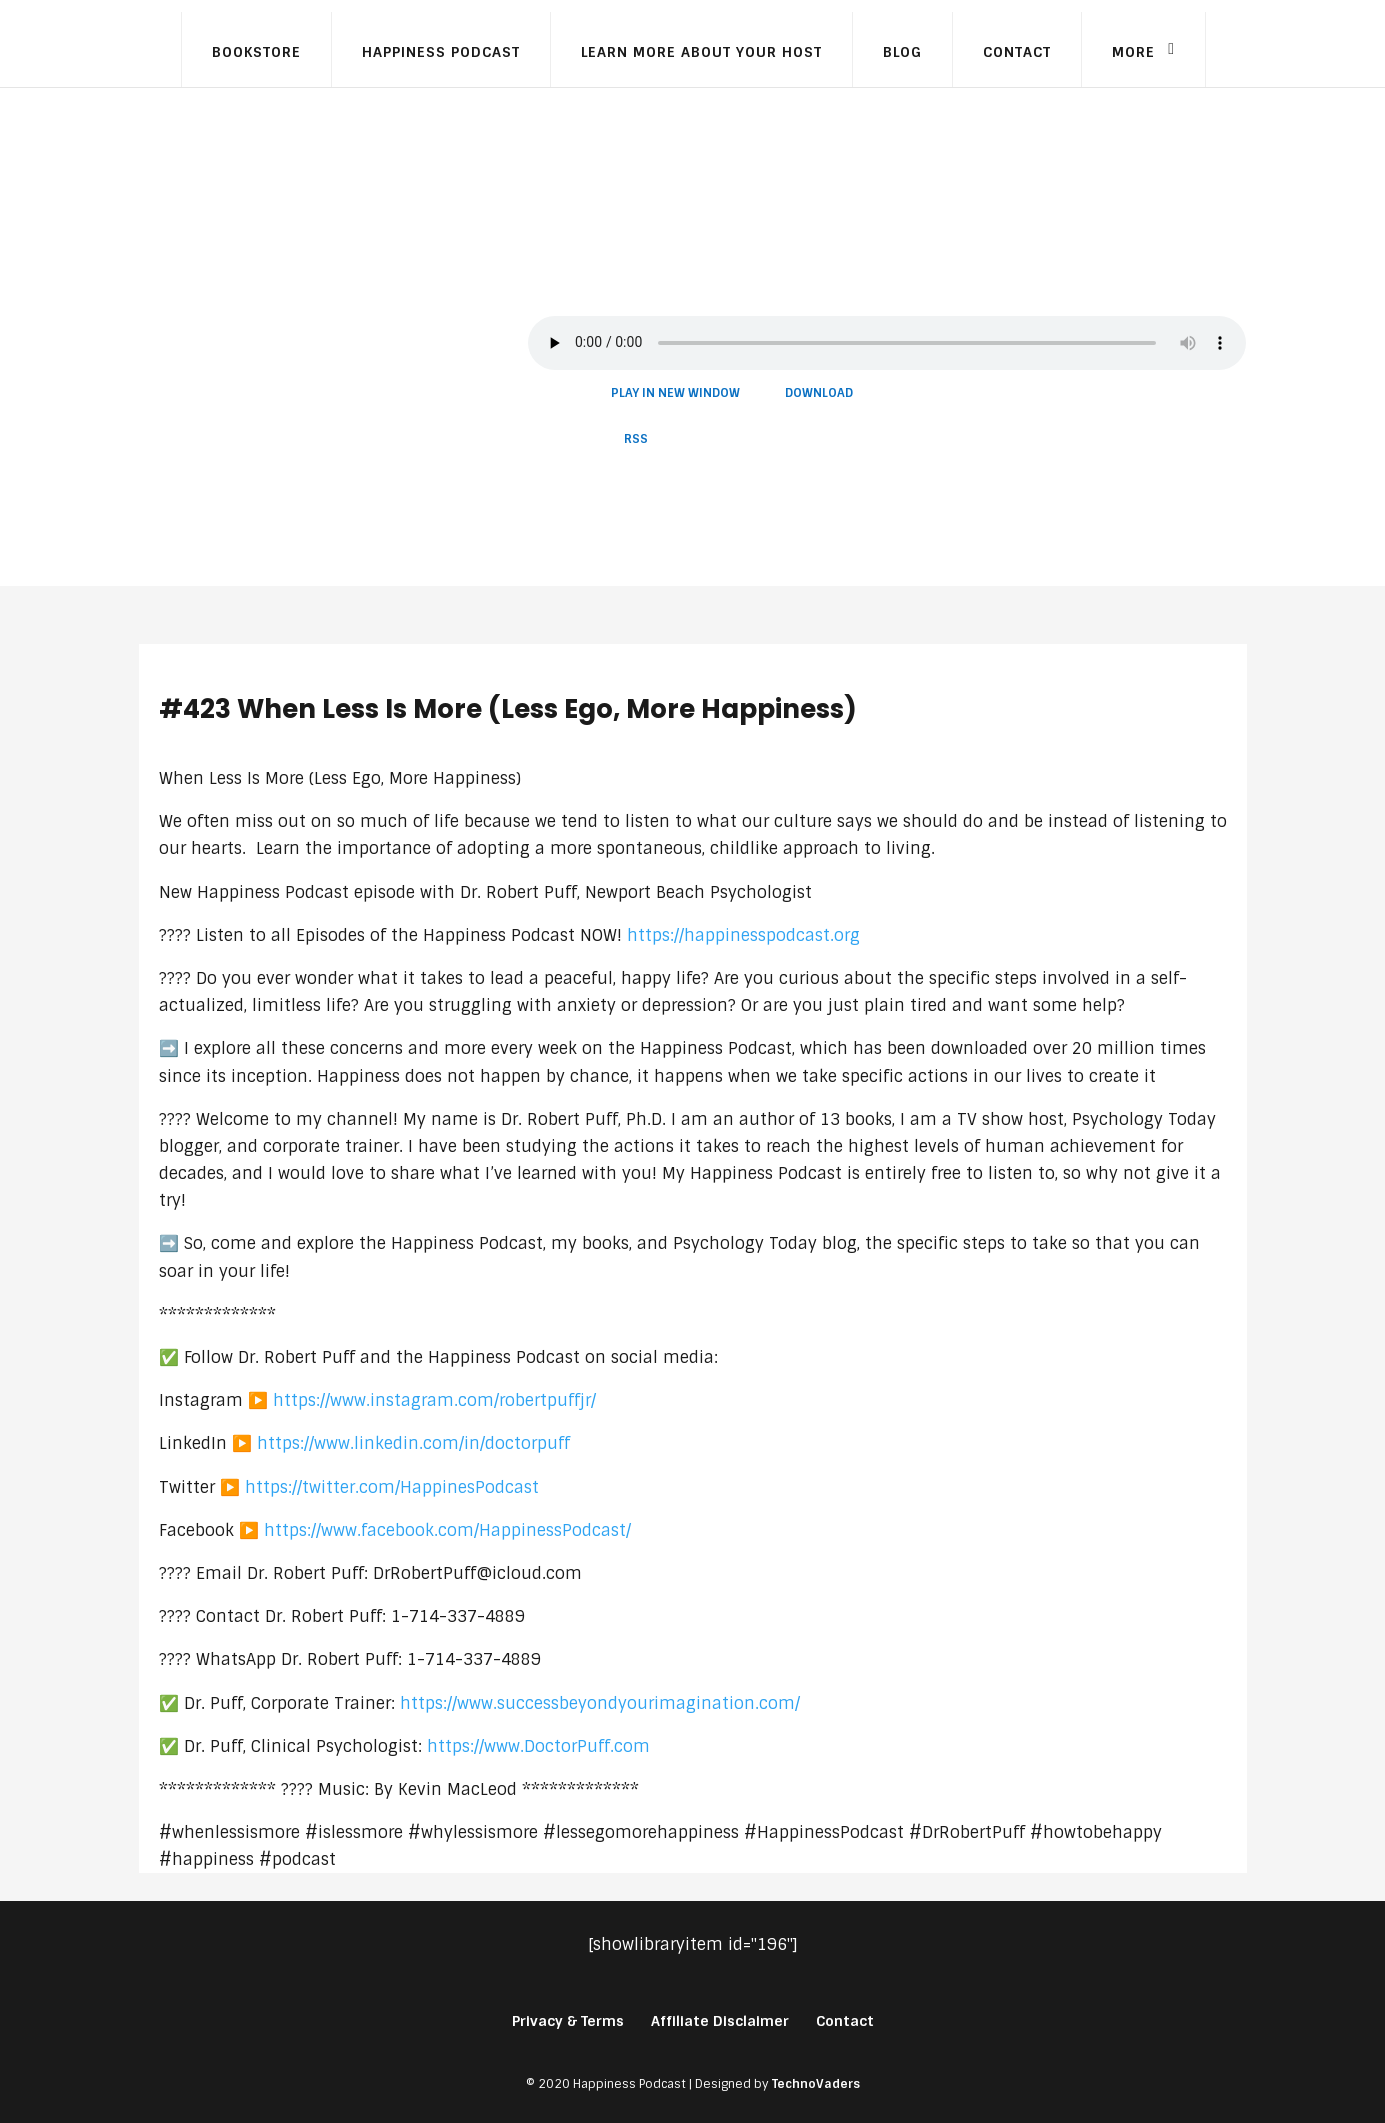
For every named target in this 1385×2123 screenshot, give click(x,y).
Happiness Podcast (441, 52)
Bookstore (256, 52)
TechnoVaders (816, 2084)
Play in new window (675, 393)
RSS (636, 439)
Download (819, 393)
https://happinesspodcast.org (743, 935)
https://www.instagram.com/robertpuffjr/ (434, 1400)
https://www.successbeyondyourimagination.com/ (600, 1703)
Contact (1017, 52)
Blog (902, 52)
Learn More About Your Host (701, 52)
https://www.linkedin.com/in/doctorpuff (413, 1443)
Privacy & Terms (568, 2021)
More (1133, 52)
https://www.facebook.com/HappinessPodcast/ (447, 1530)
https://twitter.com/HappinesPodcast (392, 1487)
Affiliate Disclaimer (720, 2021)
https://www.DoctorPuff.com (538, 1746)
